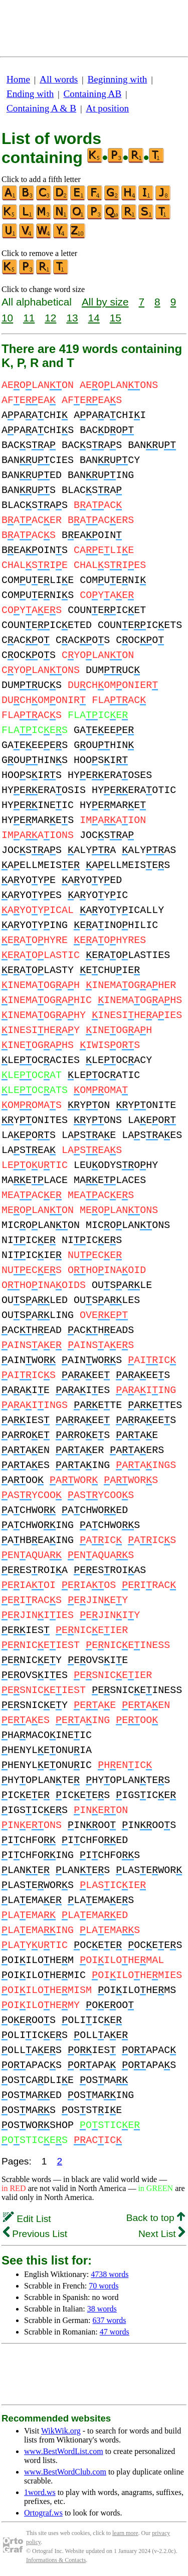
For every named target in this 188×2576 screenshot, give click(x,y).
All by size (105, 302)
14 (94, 318)
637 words (109, 2320)
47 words (114, 2332)
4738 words (109, 2274)
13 (72, 318)
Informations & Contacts (56, 2560)
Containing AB (93, 93)
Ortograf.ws (43, 2512)
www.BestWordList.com (63, 2451)
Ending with (30, 93)
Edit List (27, 2219)
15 (115, 318)
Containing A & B (41, 108)
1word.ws (40, 2492)
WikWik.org (61, 2430)
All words (59, 79)
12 (50, 318)
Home (18, 79)
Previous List (35, 2233)
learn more (125, 2533)
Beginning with (117, 79)
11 (29, 318)
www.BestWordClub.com (65, 2472)
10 (7, 318)
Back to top (155, 2217)
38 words (102, 2308)
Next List (161, 2233)
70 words (103, 2286)
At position (107, 108)
